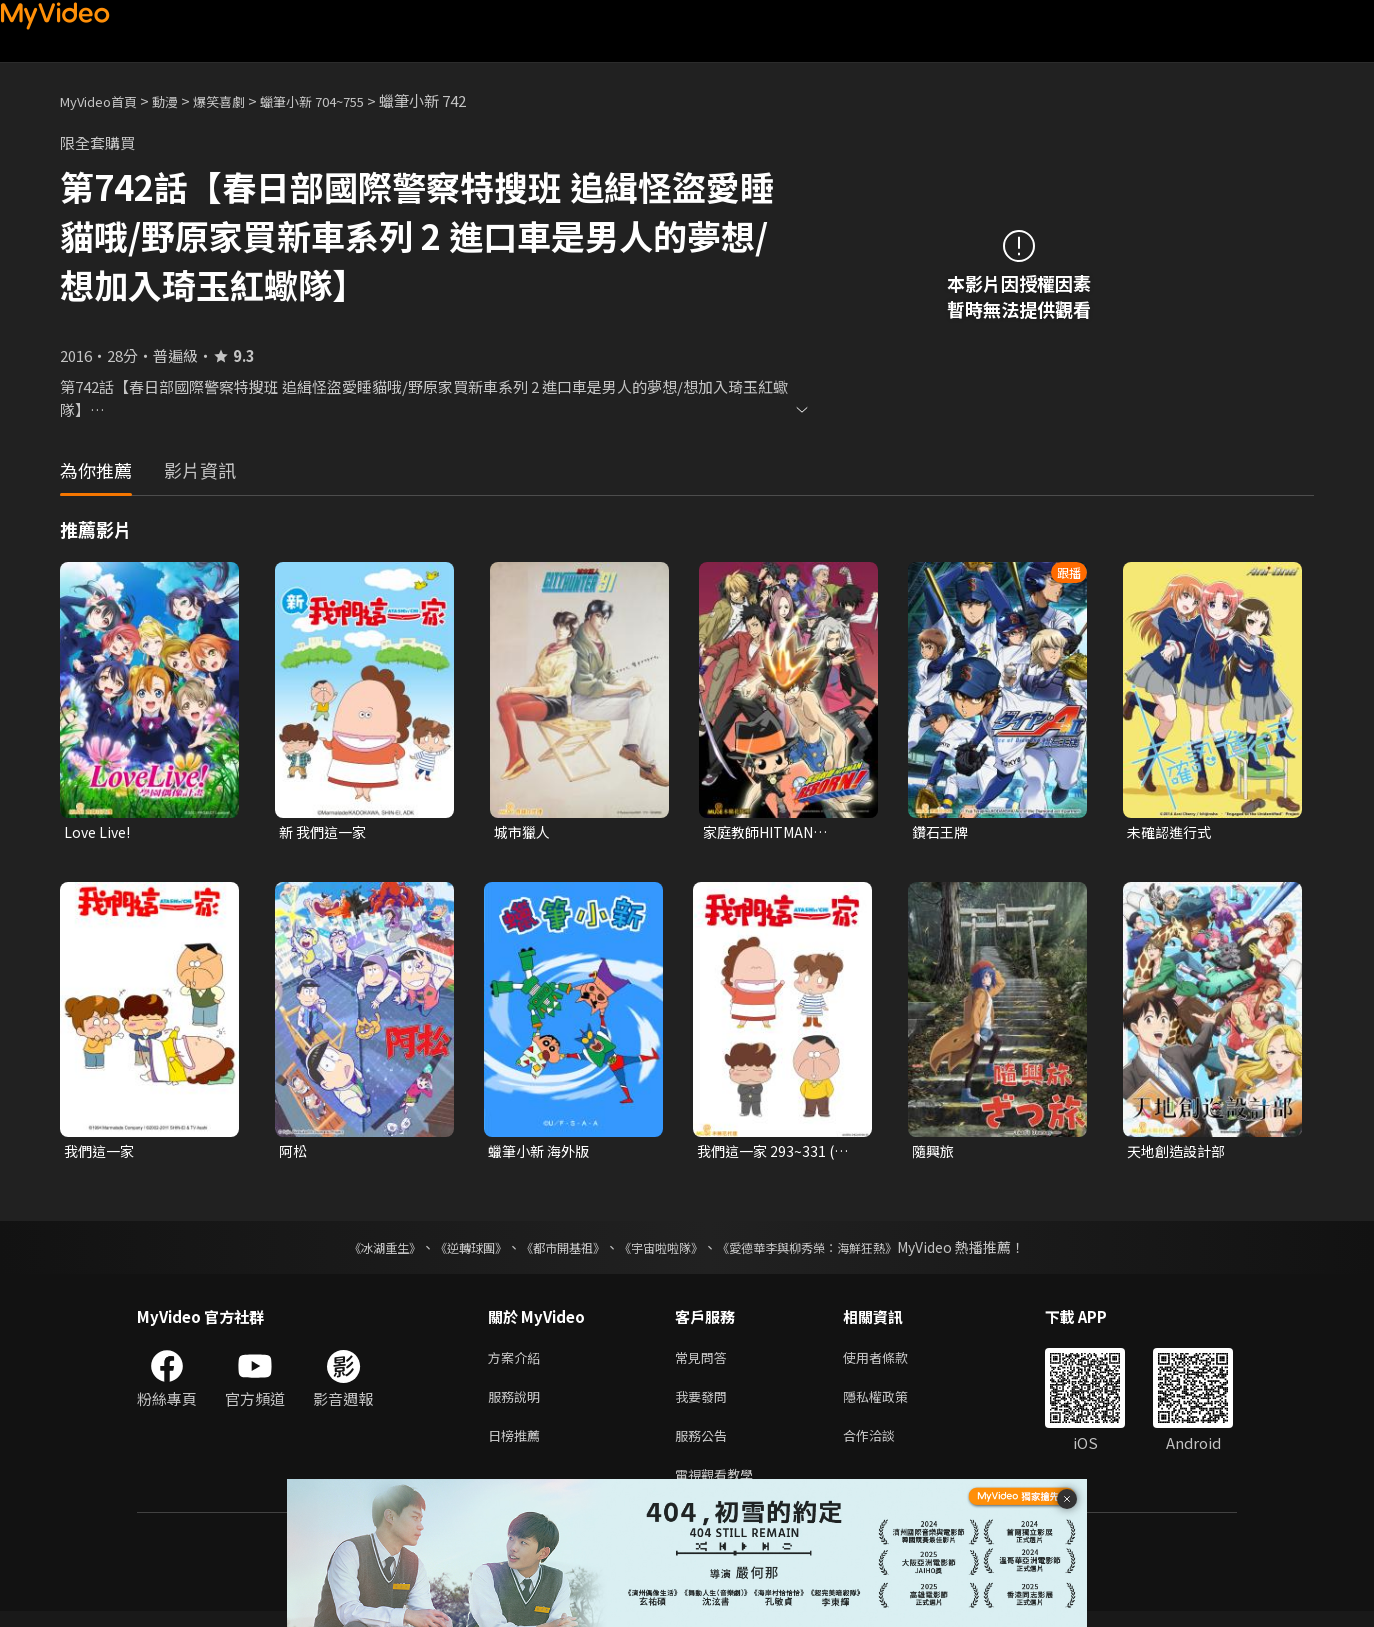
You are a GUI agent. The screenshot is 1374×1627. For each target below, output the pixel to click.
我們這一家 (101, 1153)
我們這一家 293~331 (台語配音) (776, 1154)
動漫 (181, 100)
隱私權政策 (892, 1404)
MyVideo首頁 (105, 100)
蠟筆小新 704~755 (345, 100)
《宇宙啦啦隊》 (665, 1251)
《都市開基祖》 (553, 1251)
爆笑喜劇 (241, 100)
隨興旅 (934, 1153)
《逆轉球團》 (448, 1251)
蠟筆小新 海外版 (542, 1153)
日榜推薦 (518, 1446)
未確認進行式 (1172, 832)
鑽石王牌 (942, 832)
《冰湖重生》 (350, 1251)
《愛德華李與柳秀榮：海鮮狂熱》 (833, 1251)
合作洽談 (885, 1446)
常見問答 (705, 1362)
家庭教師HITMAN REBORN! (763, 833)
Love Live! (99, 832)
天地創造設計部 (1179, 1153)
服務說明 (518, 1404)
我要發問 (705, 1404)
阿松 (294, 1153)
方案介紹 (518, 1362)
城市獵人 (524, 832)
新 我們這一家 (325, 832)
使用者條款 (892, 1362)
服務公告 (705, 1446)
